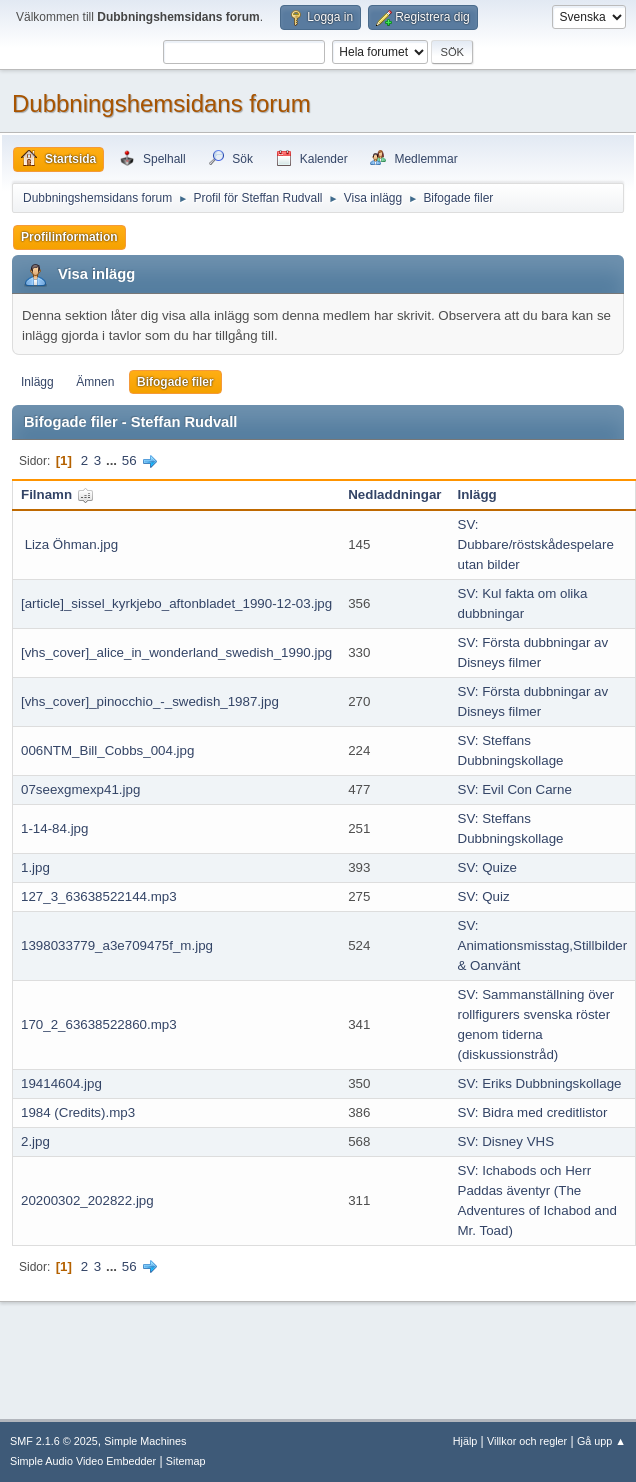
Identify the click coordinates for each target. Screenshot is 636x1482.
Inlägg (37, 382)
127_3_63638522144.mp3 (99, 896)
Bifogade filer (175, 382)
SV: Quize (488, 867)
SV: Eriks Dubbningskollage (540, 1083)
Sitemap (186, 1461)
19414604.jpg (61, 1083)
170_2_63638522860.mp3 (99, 1024)
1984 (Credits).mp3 (78, 1112)
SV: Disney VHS (506, 1141)
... (113, 460)
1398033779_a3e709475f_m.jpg (117, 945)
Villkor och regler (527, 1441)
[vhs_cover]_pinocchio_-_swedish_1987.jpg (150, 701)
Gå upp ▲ (601, 1441)
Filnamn (57, 494)
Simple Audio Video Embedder (83, 1461)
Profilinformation (69, 237)
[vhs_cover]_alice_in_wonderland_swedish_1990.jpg (176, 652)
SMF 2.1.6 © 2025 (54, 1441)
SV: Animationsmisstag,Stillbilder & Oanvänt (543, 945)
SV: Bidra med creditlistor (533, 1112)
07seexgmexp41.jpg (80, 789)
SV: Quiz (484, 896)
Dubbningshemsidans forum (161, 103)
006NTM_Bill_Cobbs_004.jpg (107, 750)
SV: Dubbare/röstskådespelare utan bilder (536, 544)
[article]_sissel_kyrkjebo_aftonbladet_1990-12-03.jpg (176, 603)
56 (129, 460)
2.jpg (35, 1141)
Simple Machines (145, 1441)
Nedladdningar (394, 494)
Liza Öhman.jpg (69, 544)
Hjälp (465, 1441)
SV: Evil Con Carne (515, 789)
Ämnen (95, 382)
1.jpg (35, 867)
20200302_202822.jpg (87, 1200)
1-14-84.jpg (54, 828)
